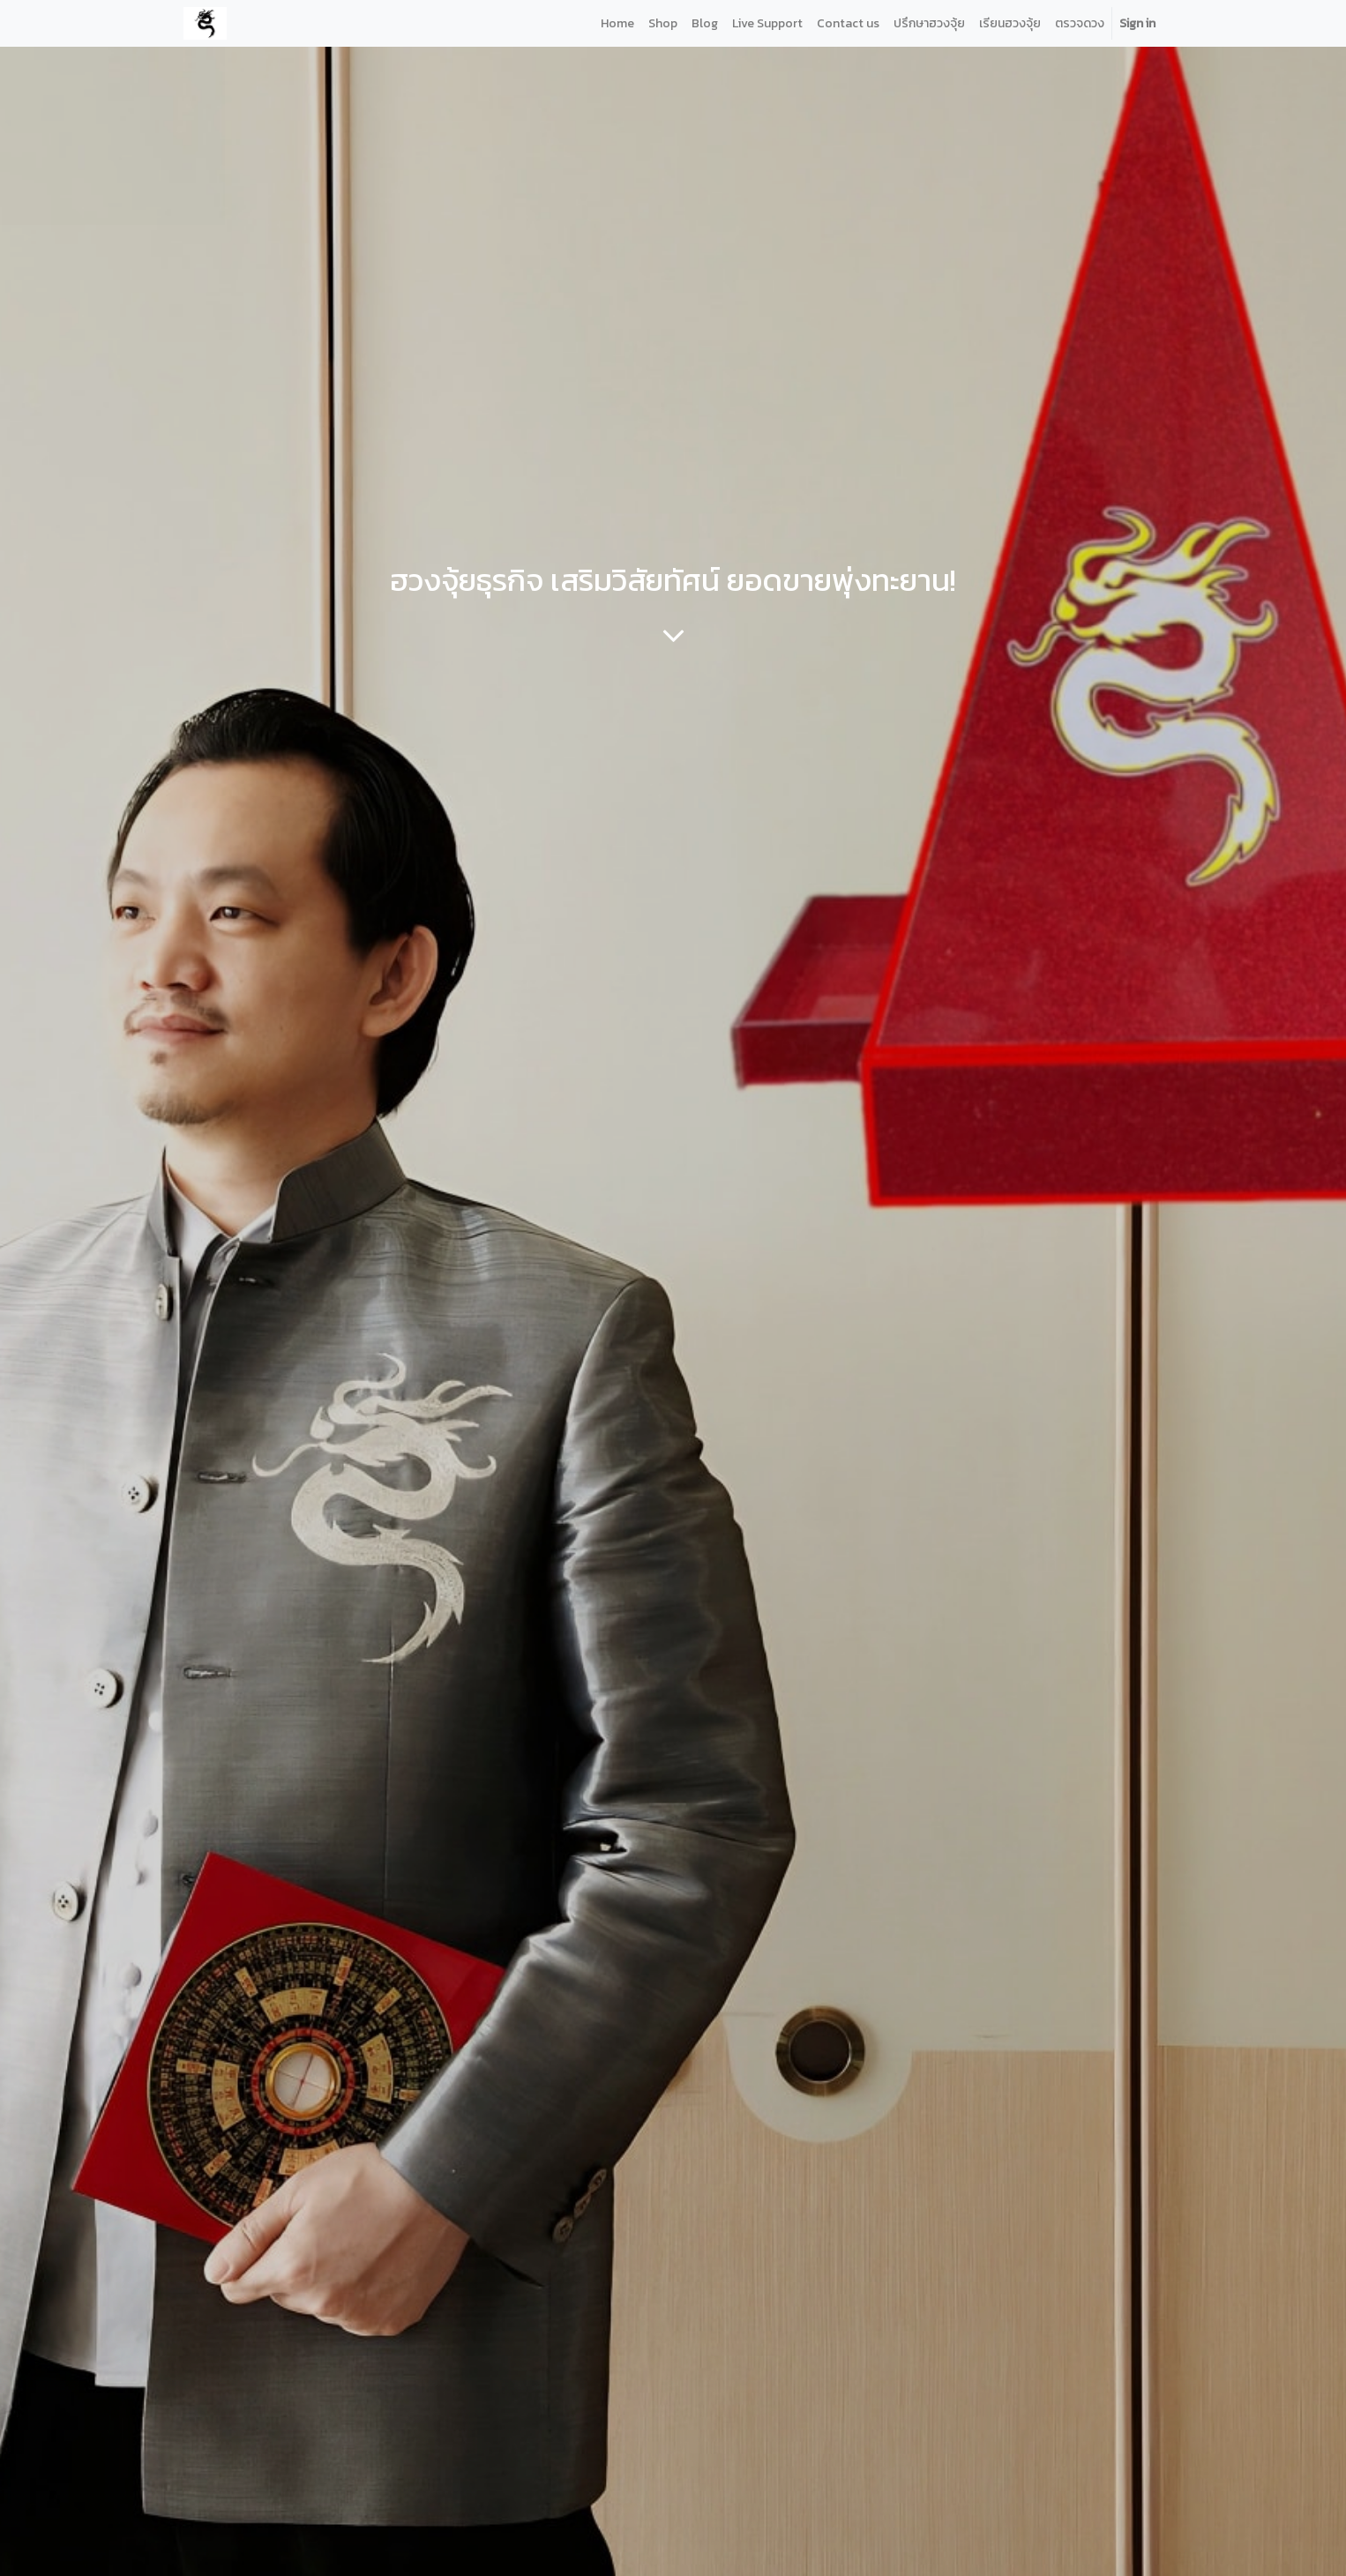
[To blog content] (673, 634)
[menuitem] (617, 23)
